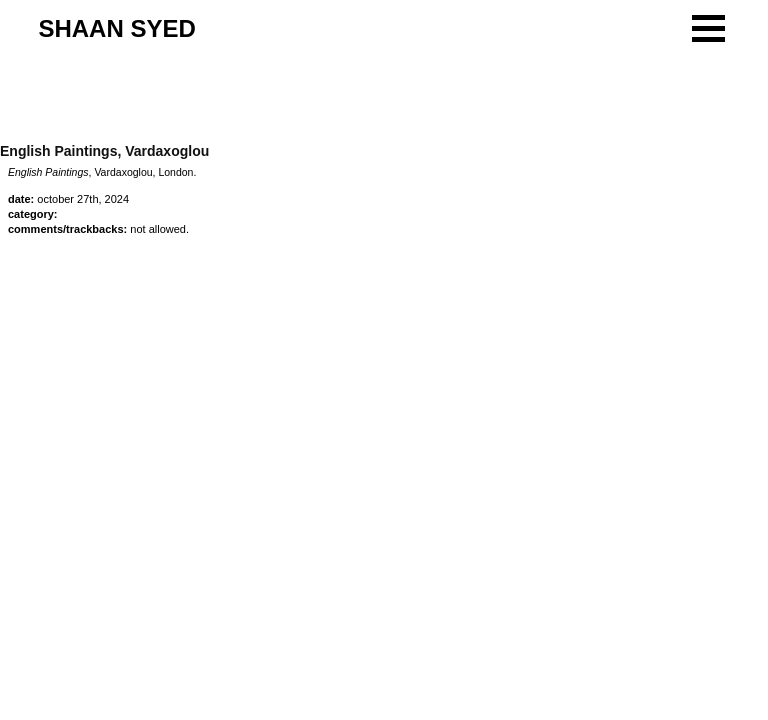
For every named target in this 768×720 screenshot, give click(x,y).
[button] (708, 28)
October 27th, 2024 (83, 199)
